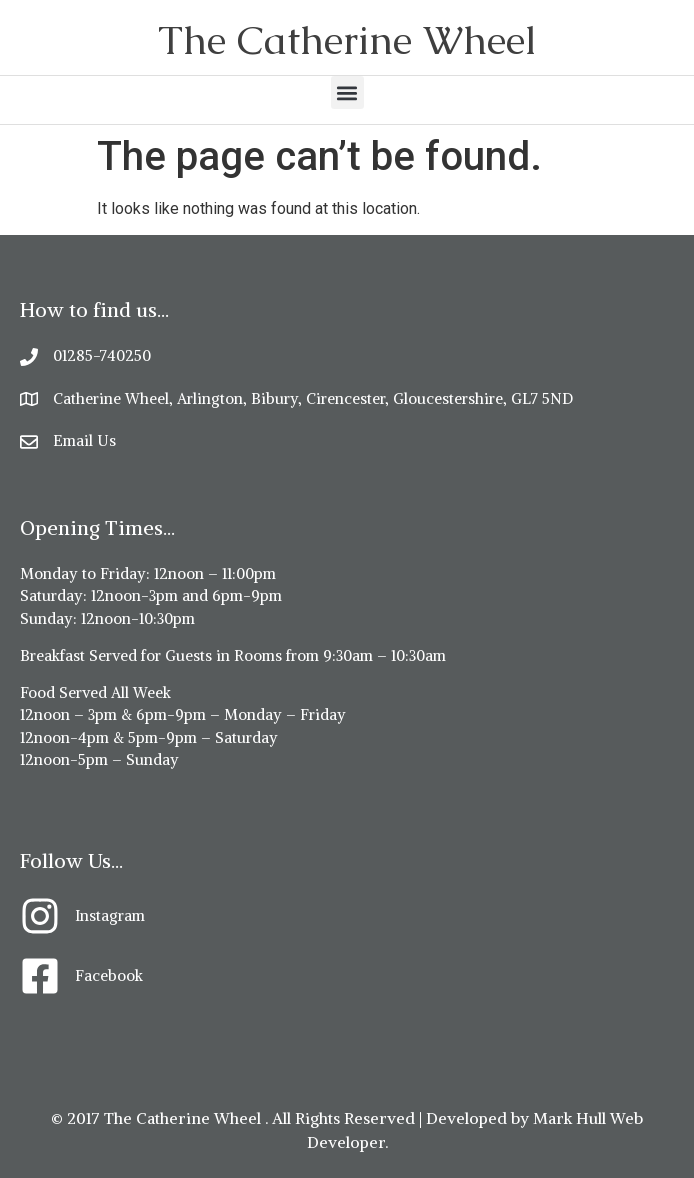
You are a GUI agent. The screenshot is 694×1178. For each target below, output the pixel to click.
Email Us (84, 440)
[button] (347, 92)
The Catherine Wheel (347, 40)
